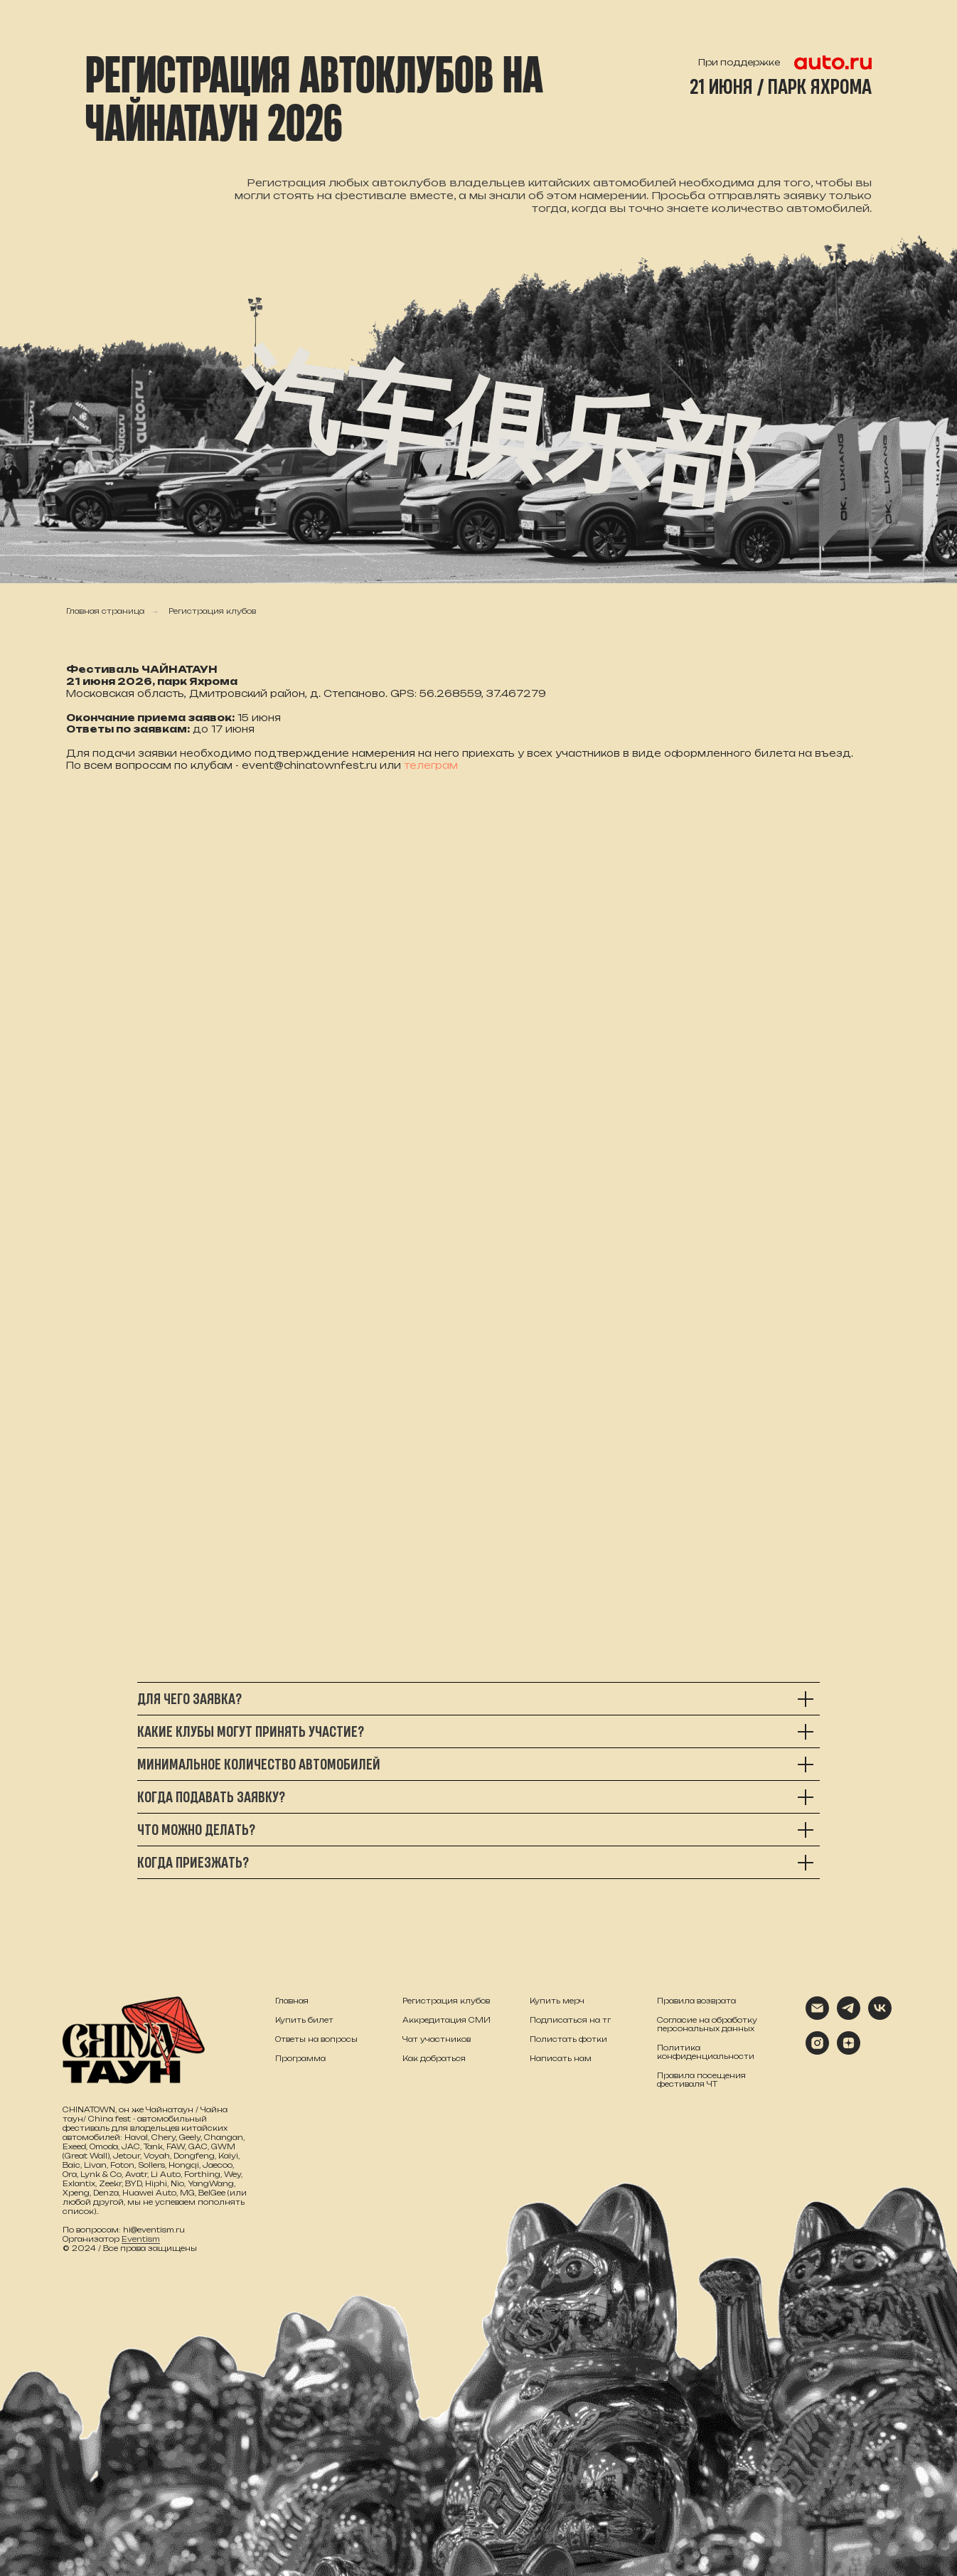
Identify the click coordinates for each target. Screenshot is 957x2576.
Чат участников (436, 2039)
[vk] (880, 2016)
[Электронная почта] (817, 2016)
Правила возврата (696, 2000)
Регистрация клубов (212, 611)
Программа (300, 2058)
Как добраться (434, 2058)
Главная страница (105, 611)
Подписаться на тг (570, 2020)
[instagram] (817, 2051)
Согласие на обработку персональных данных (707, 2024)
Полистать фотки (568, 2039)
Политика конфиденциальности (705, 2051)
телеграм (431, 765)
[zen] (848, 2051)
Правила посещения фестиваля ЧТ (701, 2079)
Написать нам (561, 2058)
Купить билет (304, 2020)
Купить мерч (557, 2000)
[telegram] (848, 2016)
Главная (292, 2000)
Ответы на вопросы (316, 2039)
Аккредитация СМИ (446, 2020)
